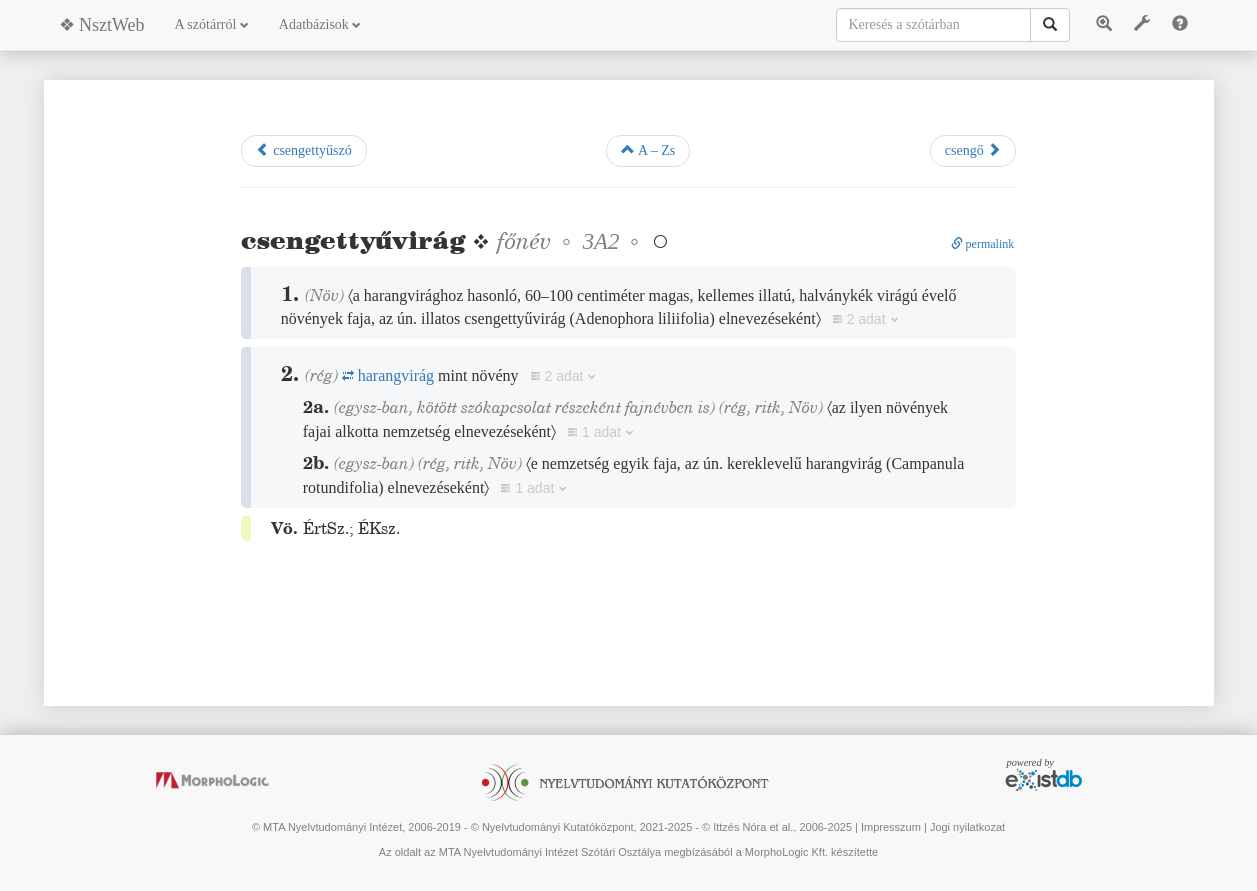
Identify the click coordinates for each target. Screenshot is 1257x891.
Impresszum (891, 827)
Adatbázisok (320, 24)
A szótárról (212, 24)
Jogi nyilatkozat (967, 827)
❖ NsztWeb (102, 25)
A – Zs (648, 150)
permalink (983, 244)
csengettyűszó (304, 150)
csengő (973, 150)
